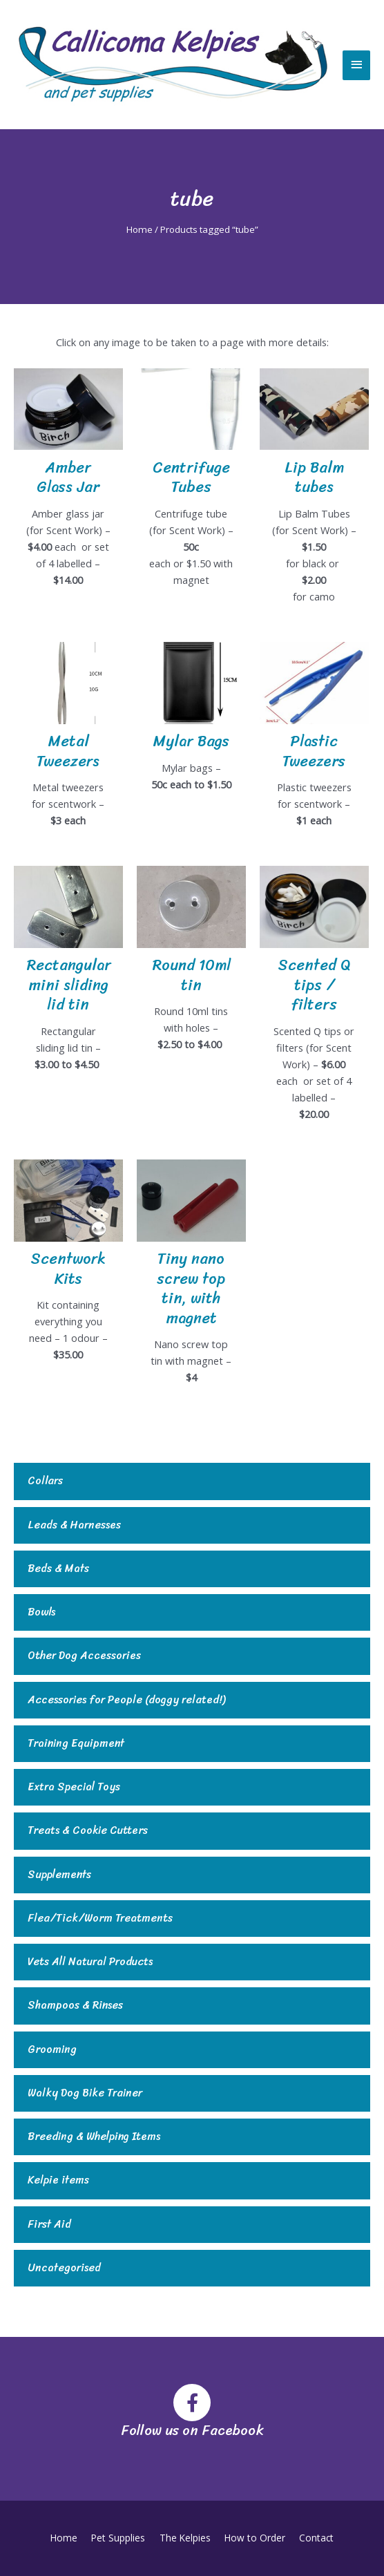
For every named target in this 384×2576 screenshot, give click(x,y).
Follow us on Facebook (192, 2430)
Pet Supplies (120, 2537)
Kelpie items (58, 2180)
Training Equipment (76, 1744)
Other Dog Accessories (84, 1656)
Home (139, 229)
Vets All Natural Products (90, 1962)
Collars (45, 1481)
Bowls (41, 1612)
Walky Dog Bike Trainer (85, 2093)
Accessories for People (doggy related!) (126, 1700)
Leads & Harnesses (74, 1525)
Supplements (59, 1875)
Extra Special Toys (74, 1787)
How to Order (252, 2537)
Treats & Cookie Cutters (88, 1831)
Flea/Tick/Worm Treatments (100, 1918)
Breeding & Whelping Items (94, 2137)
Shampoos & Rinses (75, 2006)
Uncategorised (64, 2268)
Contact (313, 2537)
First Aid (49, 2225)
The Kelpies (185, 2537)
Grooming (52, 2050)
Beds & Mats (58, 1569)
